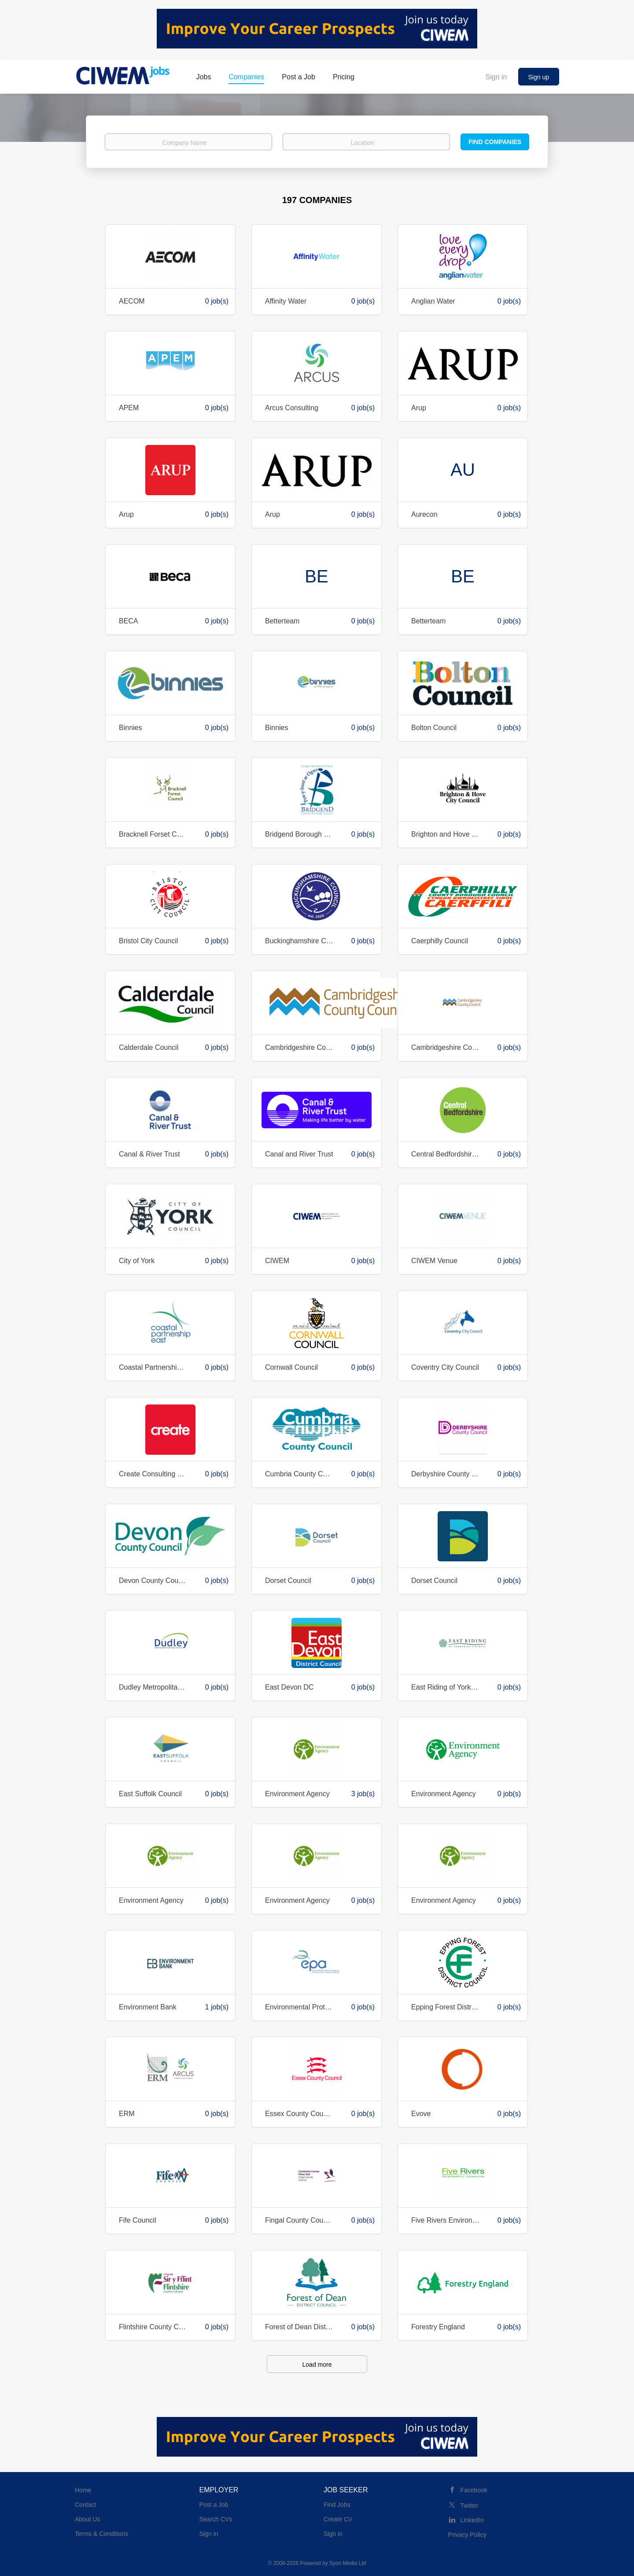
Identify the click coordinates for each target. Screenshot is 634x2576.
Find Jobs (337, 2504)
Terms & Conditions (101, 2533)
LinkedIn (472, 2520)
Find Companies (494, 141)
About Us (87, 2519)
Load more (317, 2364)
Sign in (496, 77)
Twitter (470, 2505)
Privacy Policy (467, 2534)
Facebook (474, 2490)
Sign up (538, 77)
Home (83, 2490)
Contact (85, 2504)
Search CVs (215, 2519)
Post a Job (214, 2504)
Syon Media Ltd (347, 2563)
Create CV (338, 2519)
